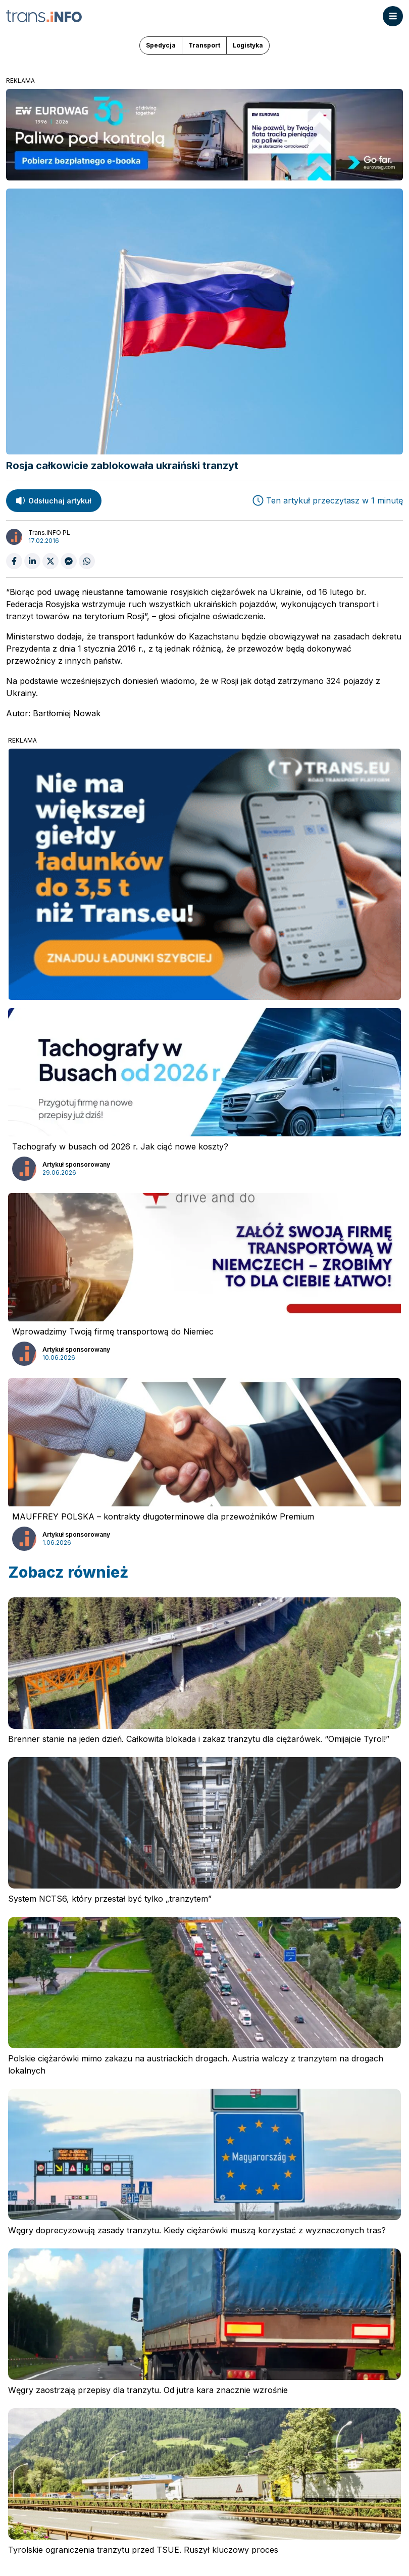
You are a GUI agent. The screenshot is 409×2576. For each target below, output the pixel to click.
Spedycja (161, 45)
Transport (204, 45)
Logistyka (248, 45)
